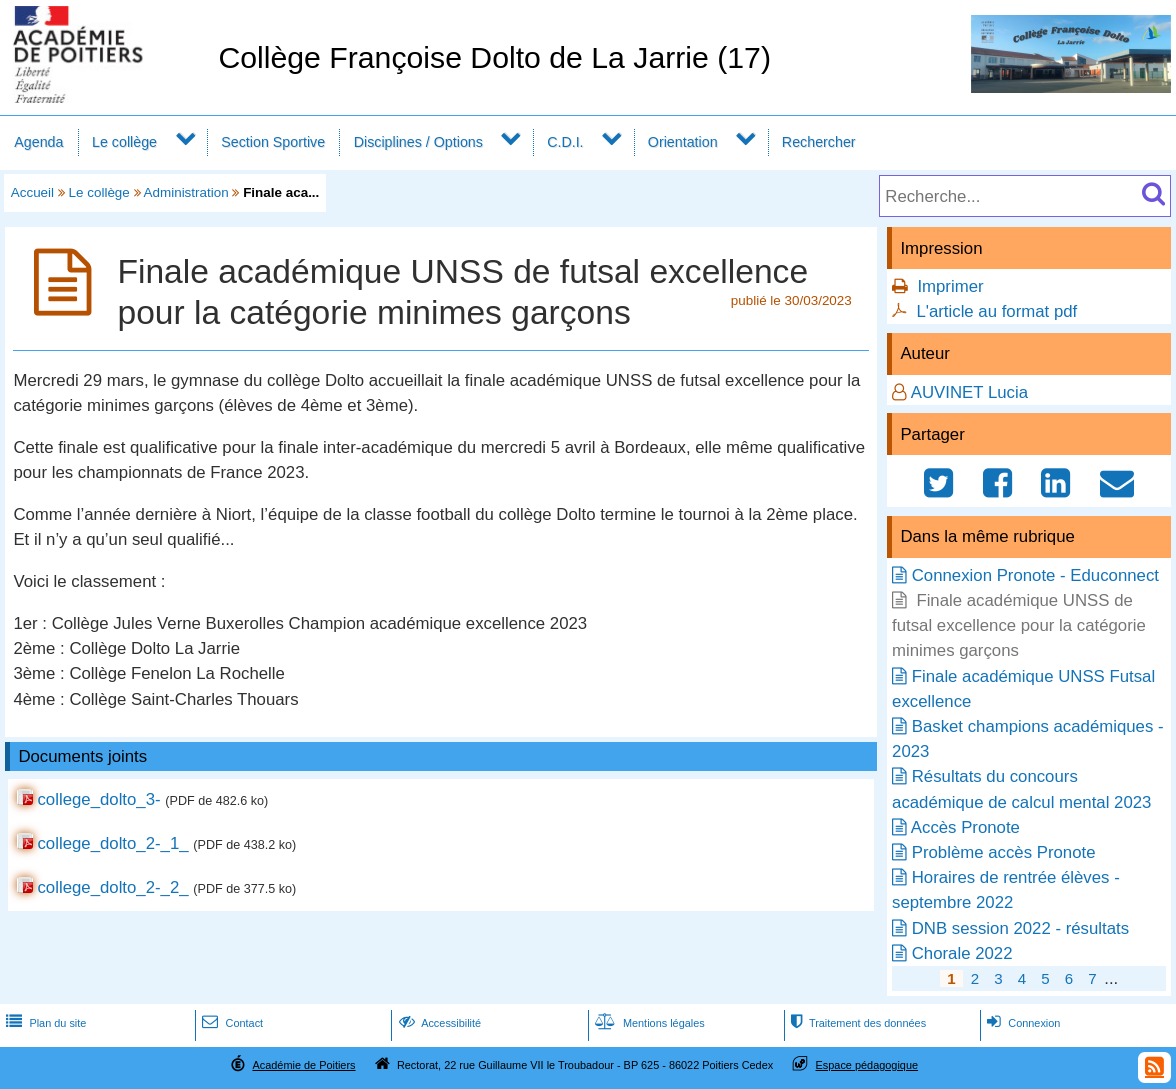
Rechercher (819, 142)
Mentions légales (648, 1023)
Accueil (32, 192)
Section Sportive (273, 142)
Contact (230, 1023)
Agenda (38, 142)
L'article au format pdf (996, 311)
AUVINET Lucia (969, 392)
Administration (186, 192)
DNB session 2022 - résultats (1020, 928)
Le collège (124, 142)
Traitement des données (856, 1023)
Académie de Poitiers (303, 1065)
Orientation (683, 142)
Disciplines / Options (418, 142)
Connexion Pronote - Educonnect (1035, 575)
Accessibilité (438, 1023)
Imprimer (950, 286)
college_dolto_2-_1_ (112, 843)
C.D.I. (565, 142)
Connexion (1021, 1023)
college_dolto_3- (98, 799)
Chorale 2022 (962, 953)
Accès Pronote (965, 827)
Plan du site (44, 1023)
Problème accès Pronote (1004, 852)
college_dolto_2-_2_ (112, 887)
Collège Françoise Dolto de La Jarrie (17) (494, 57)
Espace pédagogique (867, 1065)
